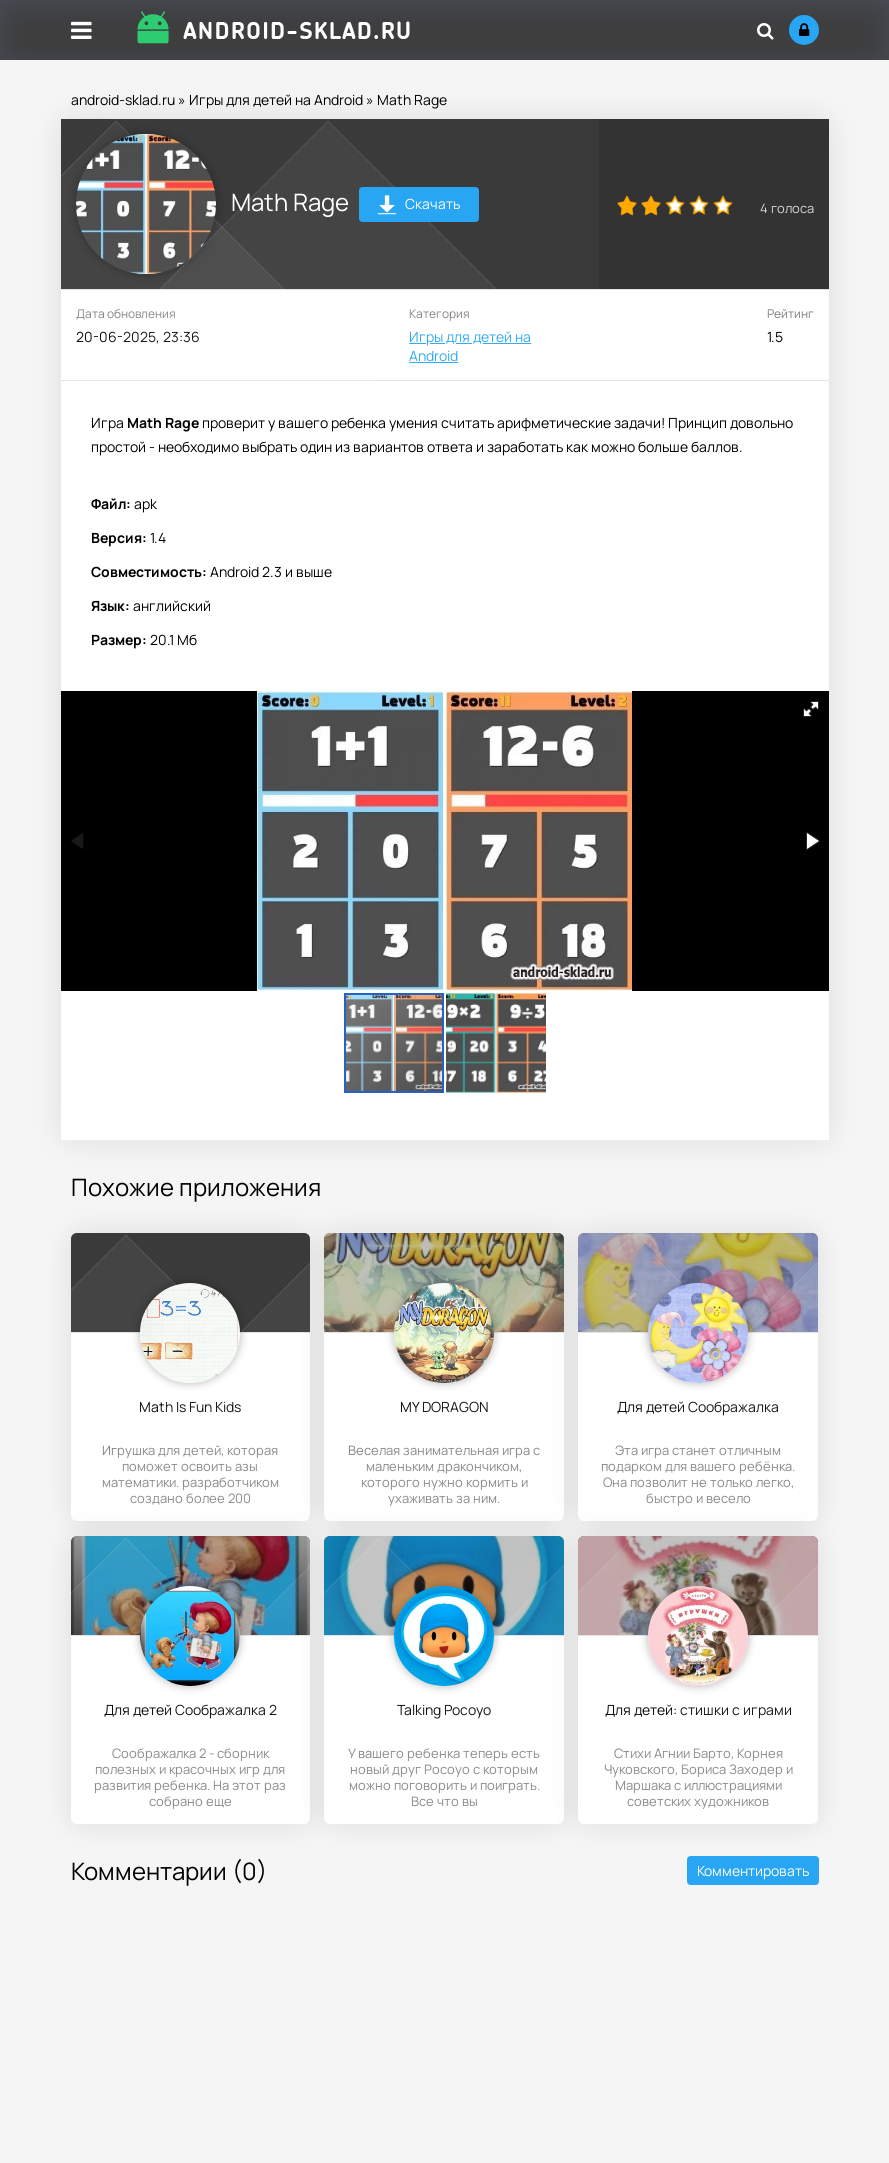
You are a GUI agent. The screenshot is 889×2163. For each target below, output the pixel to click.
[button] (811, 709)
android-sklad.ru (123, 99)
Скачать (418, 206)
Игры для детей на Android (276, 99)
